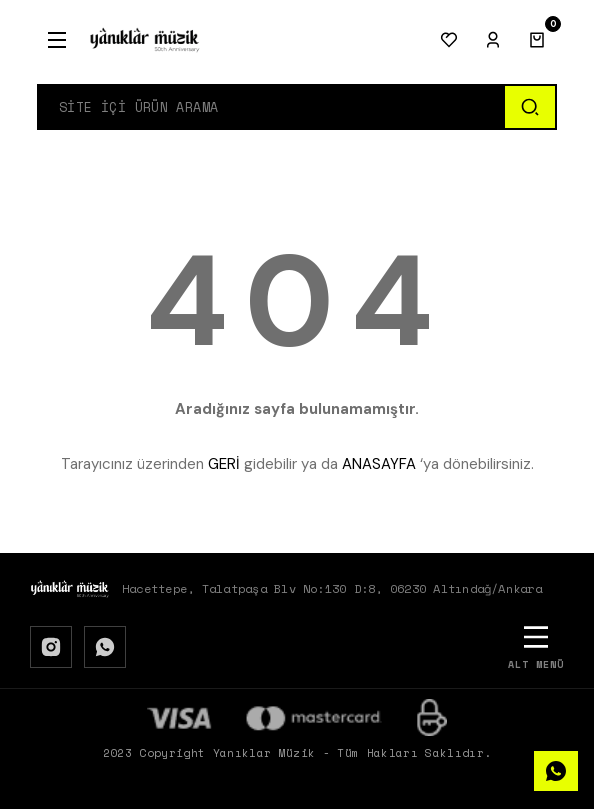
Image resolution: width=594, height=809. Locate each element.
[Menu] (57, 40)
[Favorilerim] (449, 40)
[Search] (271, 107)
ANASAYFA (379, 464)
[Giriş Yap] (493, 40)
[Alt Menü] (536, 646)
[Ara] (529, 107)
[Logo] (145, 40)
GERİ (224, 464)
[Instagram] (51, 647)
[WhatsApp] (105, 647)
